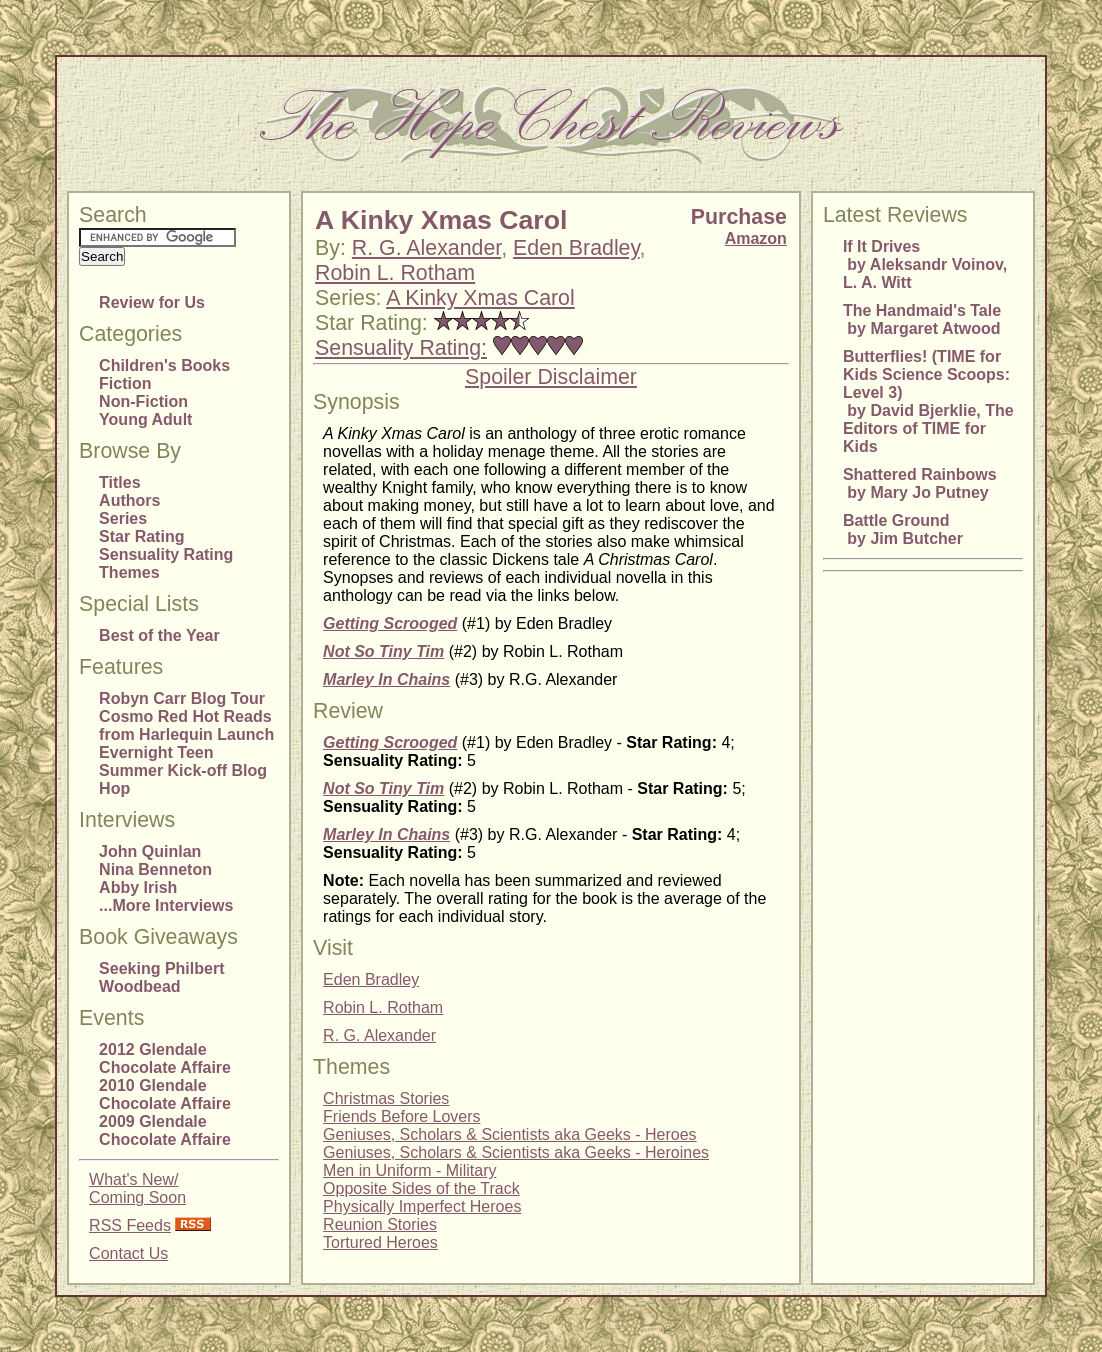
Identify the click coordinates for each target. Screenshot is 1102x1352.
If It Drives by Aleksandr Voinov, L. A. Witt (925, 264)
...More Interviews (166, 905)
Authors (129, 500)
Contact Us (128, 1253)
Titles (120, 482)
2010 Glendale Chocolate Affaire (165, 1094)
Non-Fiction (143, 401)
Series (123, 518)
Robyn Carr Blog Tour (182, 698)
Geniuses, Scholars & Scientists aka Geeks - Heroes (510, 1134)
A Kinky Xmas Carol (480, 298)
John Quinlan (150, 851)
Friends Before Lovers (401, 1116)
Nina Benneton (155, 869)
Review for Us (152, 302)
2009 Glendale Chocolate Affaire (165, 1130)
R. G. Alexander (426, 248)
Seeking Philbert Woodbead (161, 977)
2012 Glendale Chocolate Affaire (165, 1058)
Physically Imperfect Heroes (422, 1206)
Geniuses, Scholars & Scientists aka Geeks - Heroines (516, 1152)
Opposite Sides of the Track (421, 1188)
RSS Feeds (130, 1225)
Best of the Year (159, 635)
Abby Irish (138, 887)
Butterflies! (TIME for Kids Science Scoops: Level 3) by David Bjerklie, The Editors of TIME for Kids (928, 401)
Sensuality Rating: (401, 348)
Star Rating (141, 536)
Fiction (125, 383)
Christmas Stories (386, 1098)
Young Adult (145, 419)
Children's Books (164, 365)
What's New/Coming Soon (137, 1188)
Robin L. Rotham (395, 273)
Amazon (756, 238)
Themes (129, 572)
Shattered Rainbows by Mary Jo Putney (920, 483)
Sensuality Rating (166, 554)
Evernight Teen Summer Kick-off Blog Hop (183, 770)
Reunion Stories (380, 1224)
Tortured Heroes (380, 1242)
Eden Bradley (576, 248)
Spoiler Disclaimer (551, 377)
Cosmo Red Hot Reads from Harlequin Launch (186, 725)
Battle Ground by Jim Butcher (903, 529)
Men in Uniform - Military (409, 1170)
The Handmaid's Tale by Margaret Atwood (922, 319)
